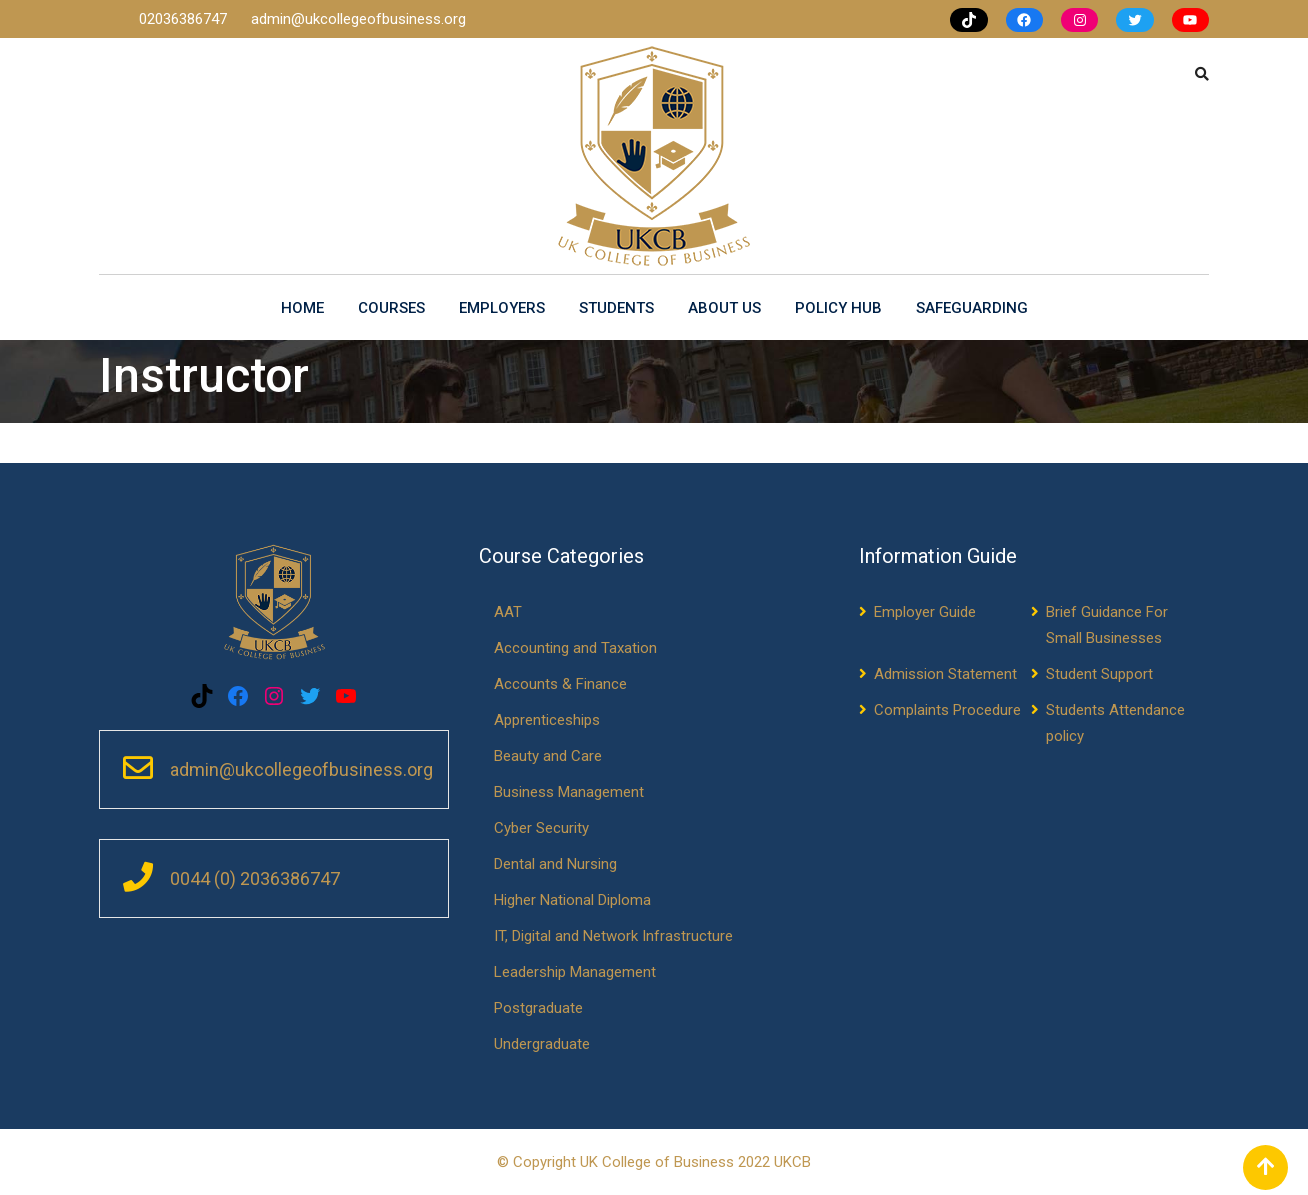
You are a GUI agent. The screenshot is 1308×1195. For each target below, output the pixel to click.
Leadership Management (575, 972)
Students (616, 308)
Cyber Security (541, 828)
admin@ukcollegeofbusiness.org (358, 19)
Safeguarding (972, 308)
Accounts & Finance (560, 684)
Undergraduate (542, 1044)
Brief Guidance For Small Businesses (1107, 625)
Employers (502, 308)
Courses (391, 308)
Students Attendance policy (1115, 723)
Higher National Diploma (572, 900)
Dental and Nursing (555, 864)
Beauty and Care (548, 756)
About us (724, 308)
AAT (508, 612)
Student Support (1099, 674)
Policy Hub (838, 308)
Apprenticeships (547, 720)
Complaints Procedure (947, 710)
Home (302, 308)
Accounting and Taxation (575, 648)
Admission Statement (945, 674)
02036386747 (185, 19)
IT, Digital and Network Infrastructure (613, 936)
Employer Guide (925, 612)
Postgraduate (538, 1008)
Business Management (569, 792)
